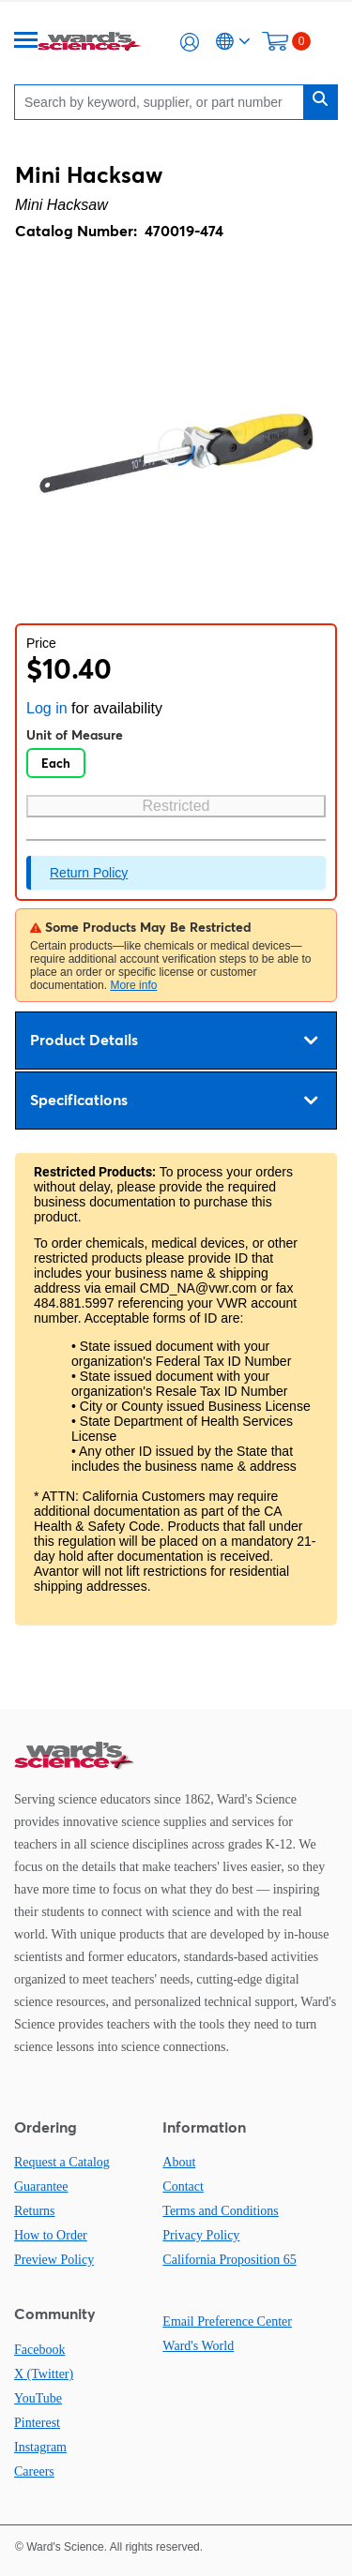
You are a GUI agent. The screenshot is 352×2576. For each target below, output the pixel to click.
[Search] (163, 101)
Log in (47, 708)
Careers (34, 2471)
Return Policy (89, 872)
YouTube (38, 2398)
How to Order (50, 2235)
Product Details (173, 1040)
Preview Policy (54, 2260)
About (178, 2162)
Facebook (39, 2350)
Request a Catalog (62, 2162)
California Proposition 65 (229, 2260)
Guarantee (41, 2186)
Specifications (173, 1100)
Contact (183, 2186)
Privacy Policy (200, 2235)
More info (133, 985)
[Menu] (26, 41)
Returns (34, 2211)
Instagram (40, 2447)
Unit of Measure (74, 734)
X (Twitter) (43, 2374)
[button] (189, 42)
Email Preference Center (227, 2321)
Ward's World (198, 2346)
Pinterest (37, 2423)
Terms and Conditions (220, 2211)
